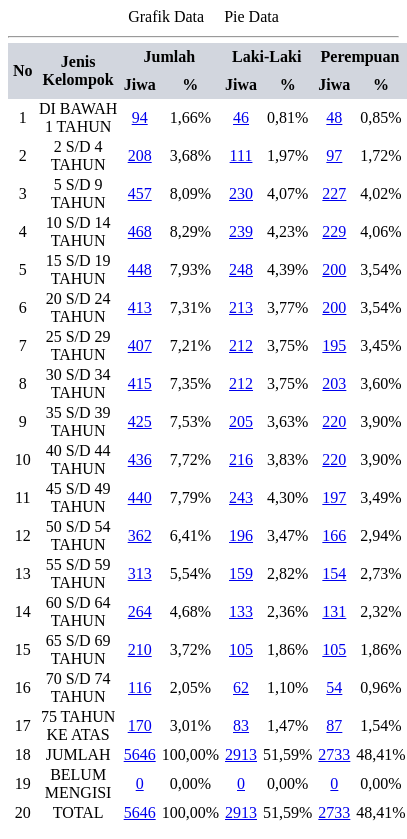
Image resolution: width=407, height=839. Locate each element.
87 (334, 725)
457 (140, 193)
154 (334, 573)
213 (241, 307)
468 (140, 231)
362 (140, 535)
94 (140, 117)
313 (140, 573)
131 (334, 611)
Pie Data (251, 16)
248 (241, 269)
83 (241, 725)
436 (140, 459)
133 (241, 611)
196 (241, 535)
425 (140, 421)
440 (140, 497)
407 (140, 345)
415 (140, 383)
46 (241, 117)
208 (140, 155)
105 (241, 649)
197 (334, 497)
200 (334, 269)
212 (241, 345)
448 (140, 269)
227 (334, 193)
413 (140, 307)
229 (334, 231)
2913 (241, 754)
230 (241, 193)
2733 (334, 754)
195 (334, 345)
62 (241, 687)
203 (334, 383)
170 (140, 725)
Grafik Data (166, 16)
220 (334, 421)
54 (334, 687)
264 (140, 611)
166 (334, 535)
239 (241, 231)
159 (241, 573)
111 (241, 155)
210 (140, 649)
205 (241, 421)
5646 (140, 754)
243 (241, 497)
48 (334, 117)
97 (334, 155)
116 (139, 687)
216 (241, 459)
